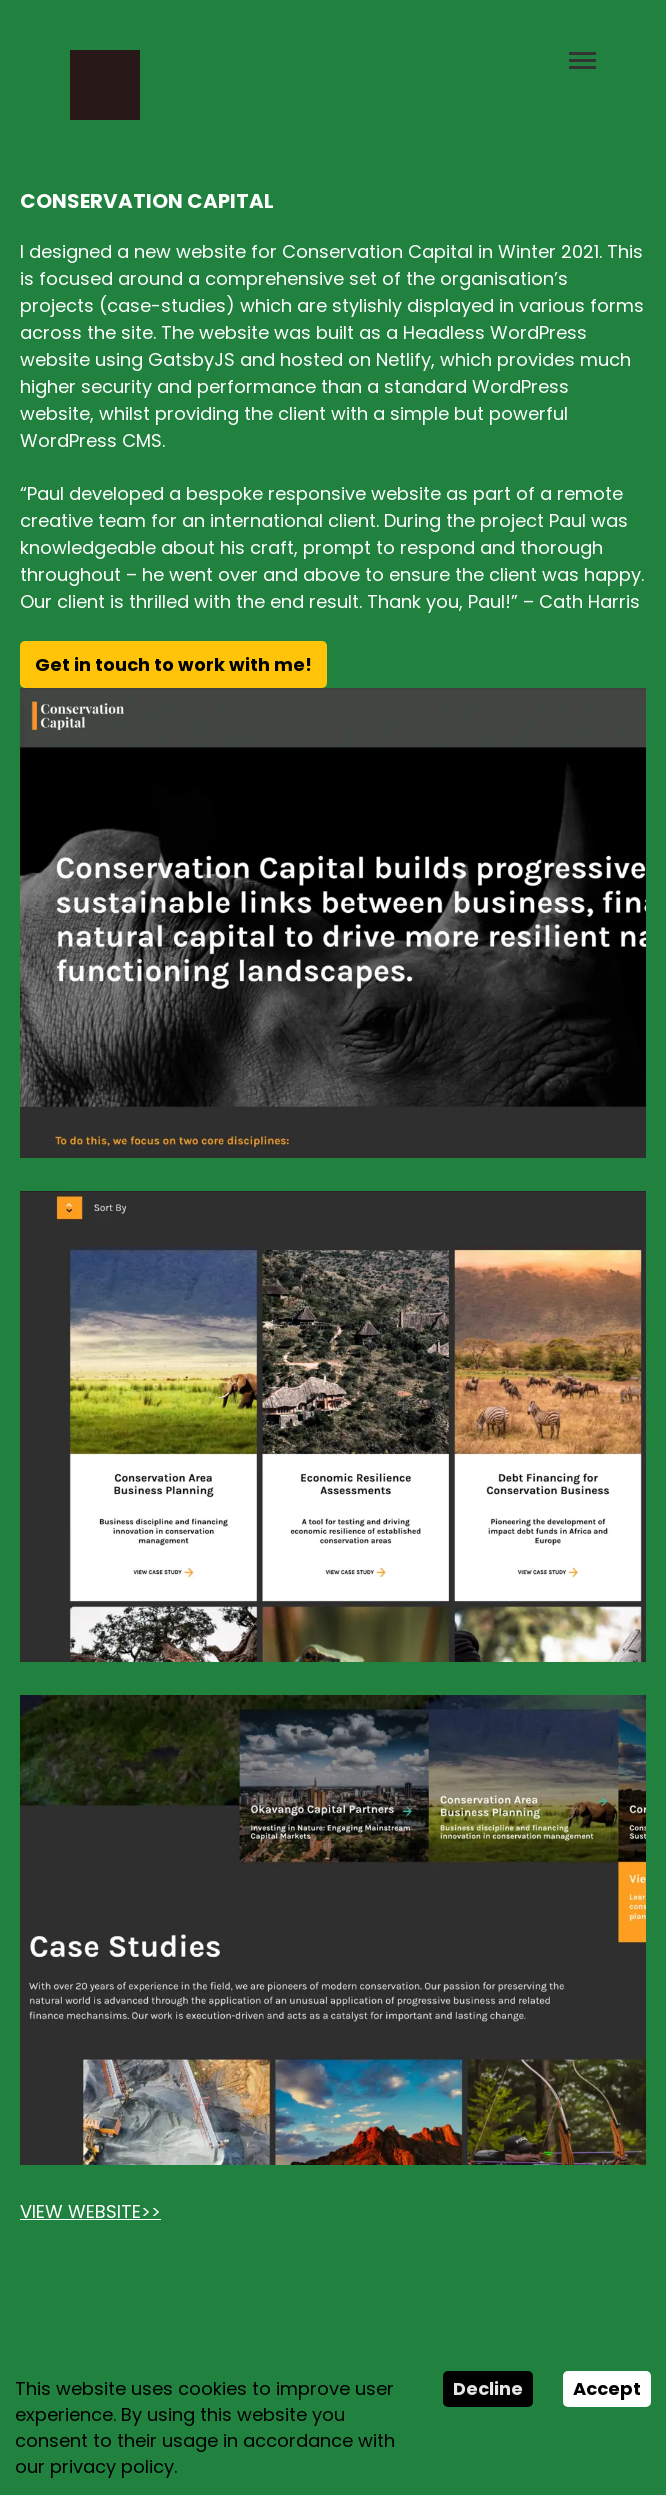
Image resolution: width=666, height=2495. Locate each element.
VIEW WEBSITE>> (90, 2211)
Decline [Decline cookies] (488, 2388)
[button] (582, 85)
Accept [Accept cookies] (607, 2388)
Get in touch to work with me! (173, 664)
